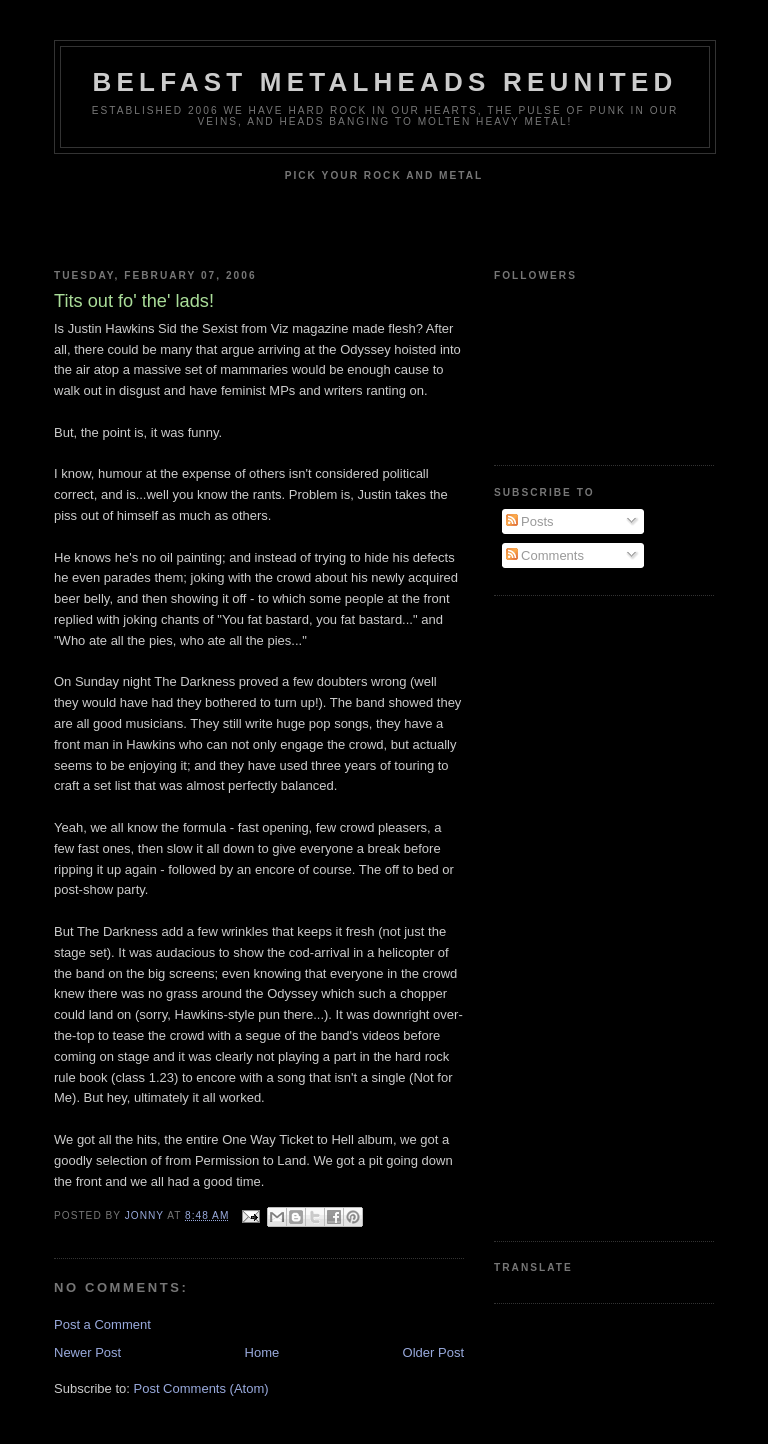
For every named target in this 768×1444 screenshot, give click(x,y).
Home (262, 1352)
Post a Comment (102, 1324)
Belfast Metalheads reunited (385, 82)
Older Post (433, 1352)
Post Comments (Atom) (201, 1388)
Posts (530, 521)
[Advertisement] (574, 916)
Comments (545, 555)
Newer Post (87, 1352)
